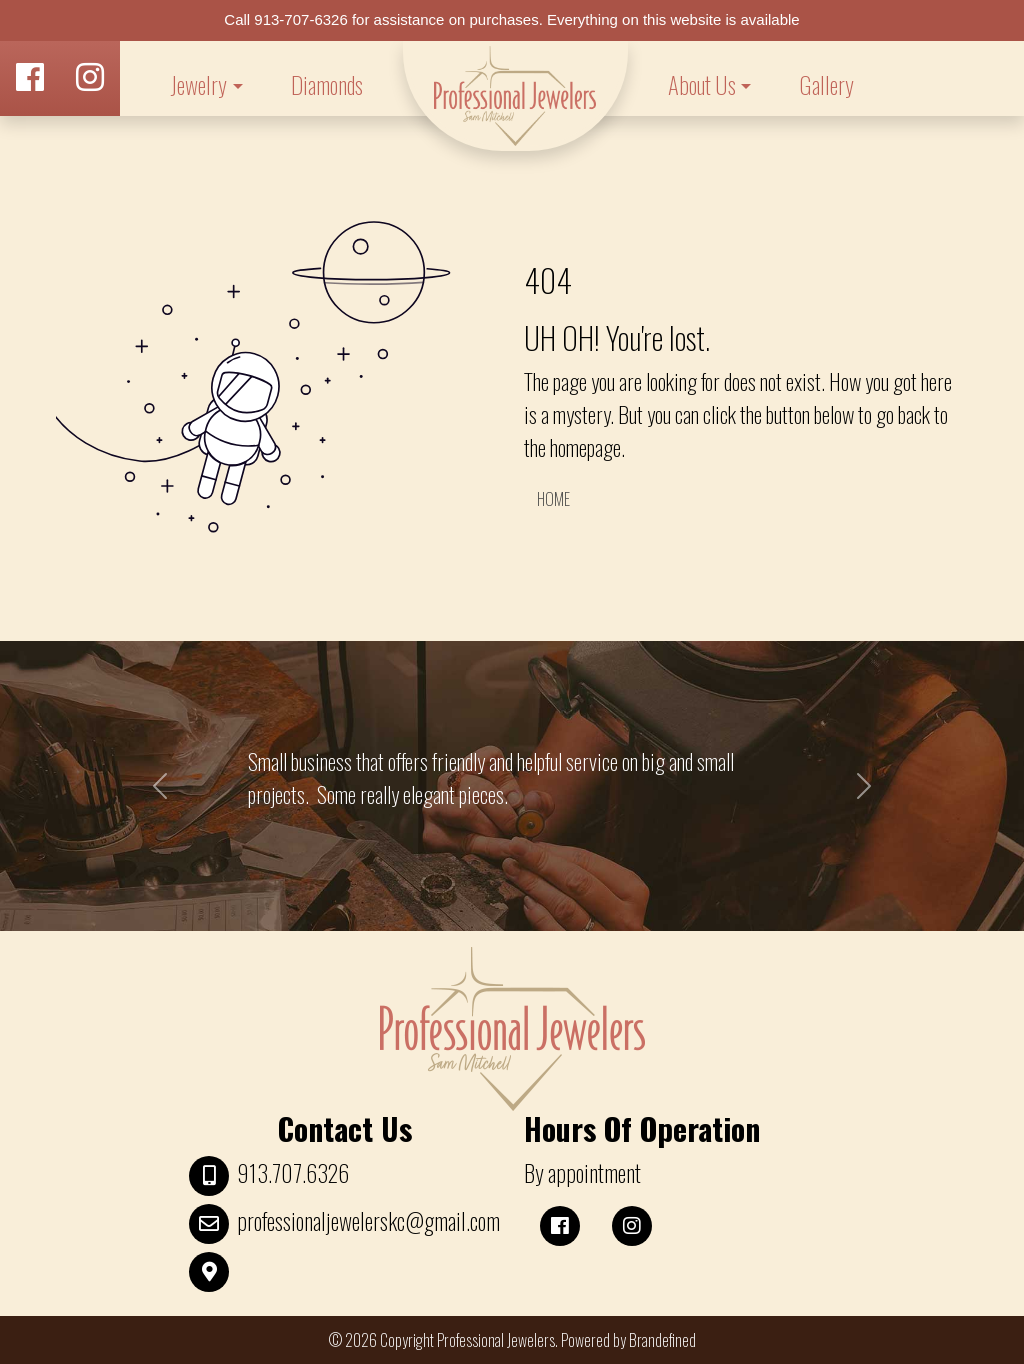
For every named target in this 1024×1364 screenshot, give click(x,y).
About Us (702, 85)
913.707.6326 (293, 1173)
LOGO (515, 96)
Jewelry (198, 85)
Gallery (826, 85)
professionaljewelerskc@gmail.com (368, 1221)
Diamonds (327, 85)
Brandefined (662, 1340)
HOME (553, 499)
